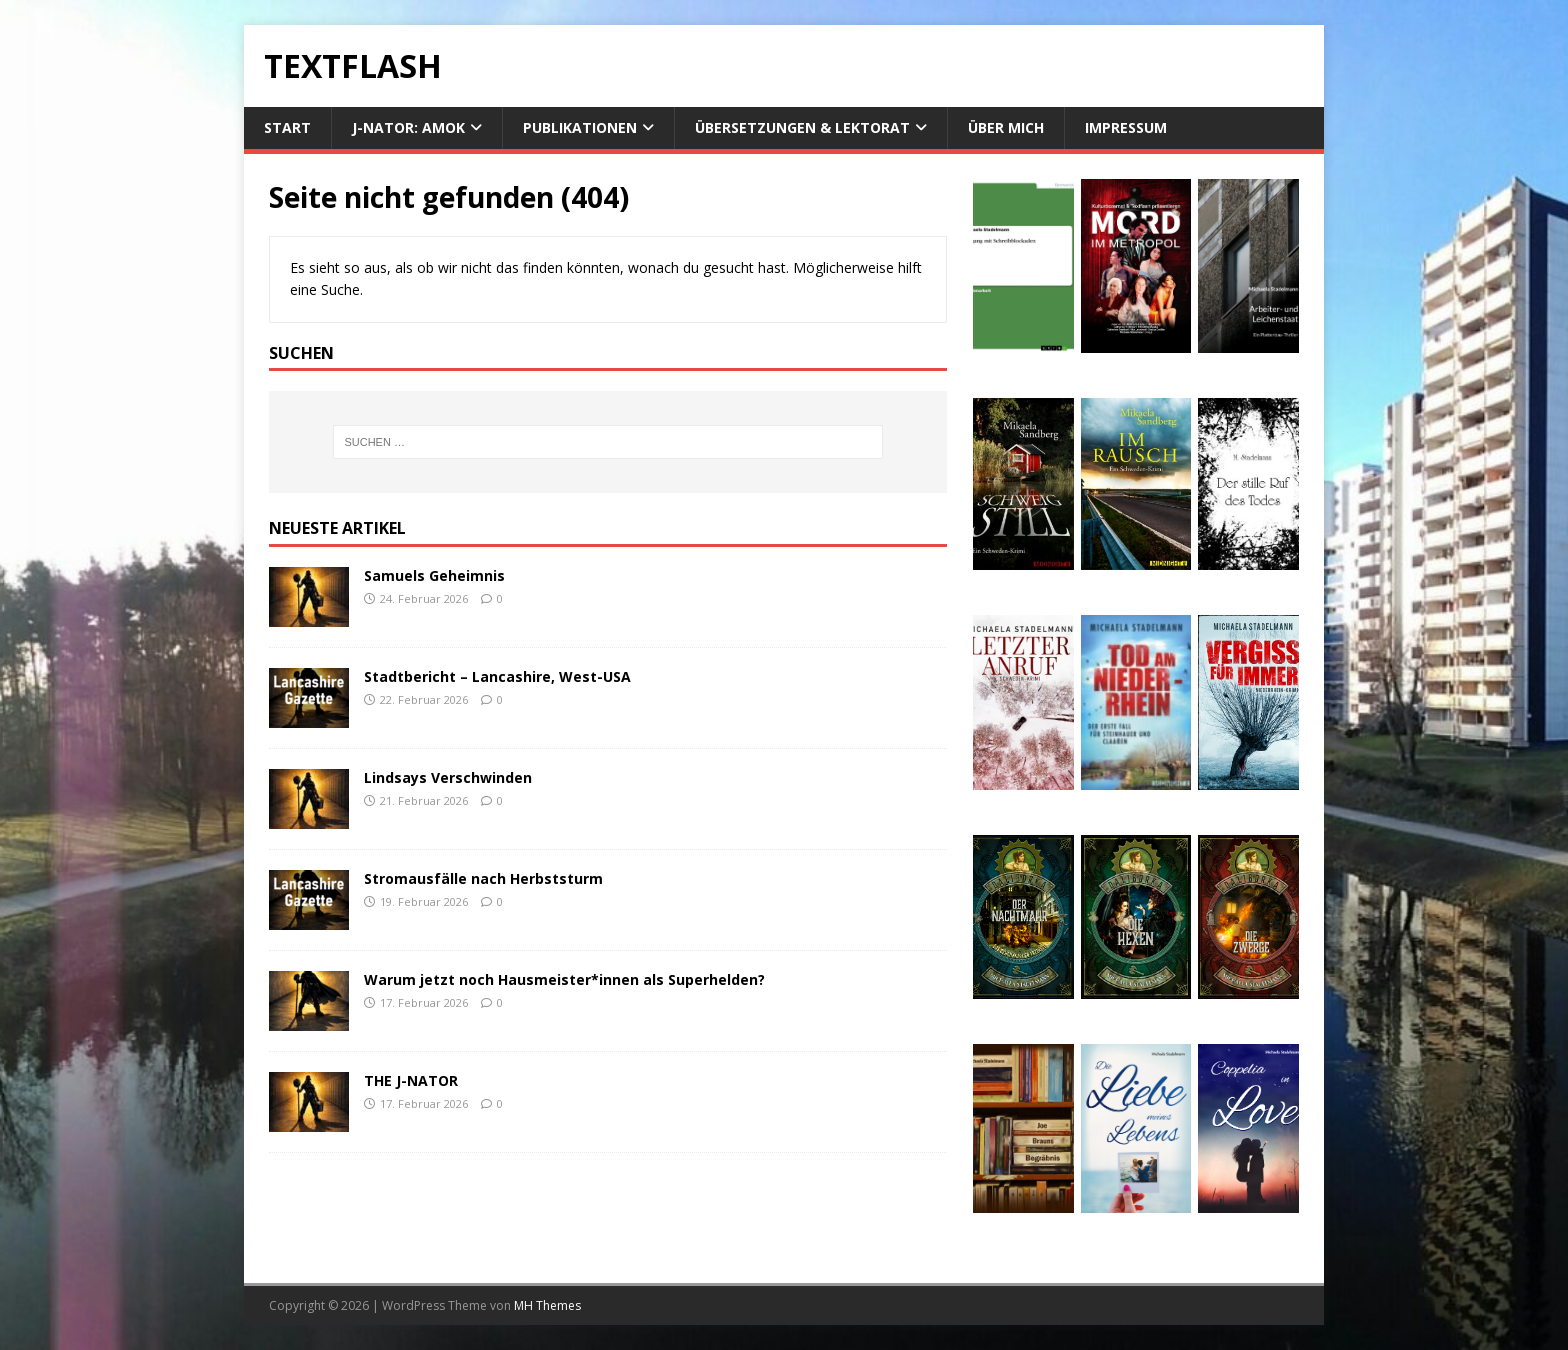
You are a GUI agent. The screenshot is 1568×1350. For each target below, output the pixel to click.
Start (287, 127)
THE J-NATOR (411, 1080)
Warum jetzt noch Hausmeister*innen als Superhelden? (564, 979)
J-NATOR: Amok (408, 127)
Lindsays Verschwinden (448, 777)
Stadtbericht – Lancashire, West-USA (497, 676)
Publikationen (580, 127)
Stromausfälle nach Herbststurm (483, 878)
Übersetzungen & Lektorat (802, 127)
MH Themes (547, 1305)
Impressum (1126, 127)
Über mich (1006, 127)
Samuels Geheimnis (434, 575)
